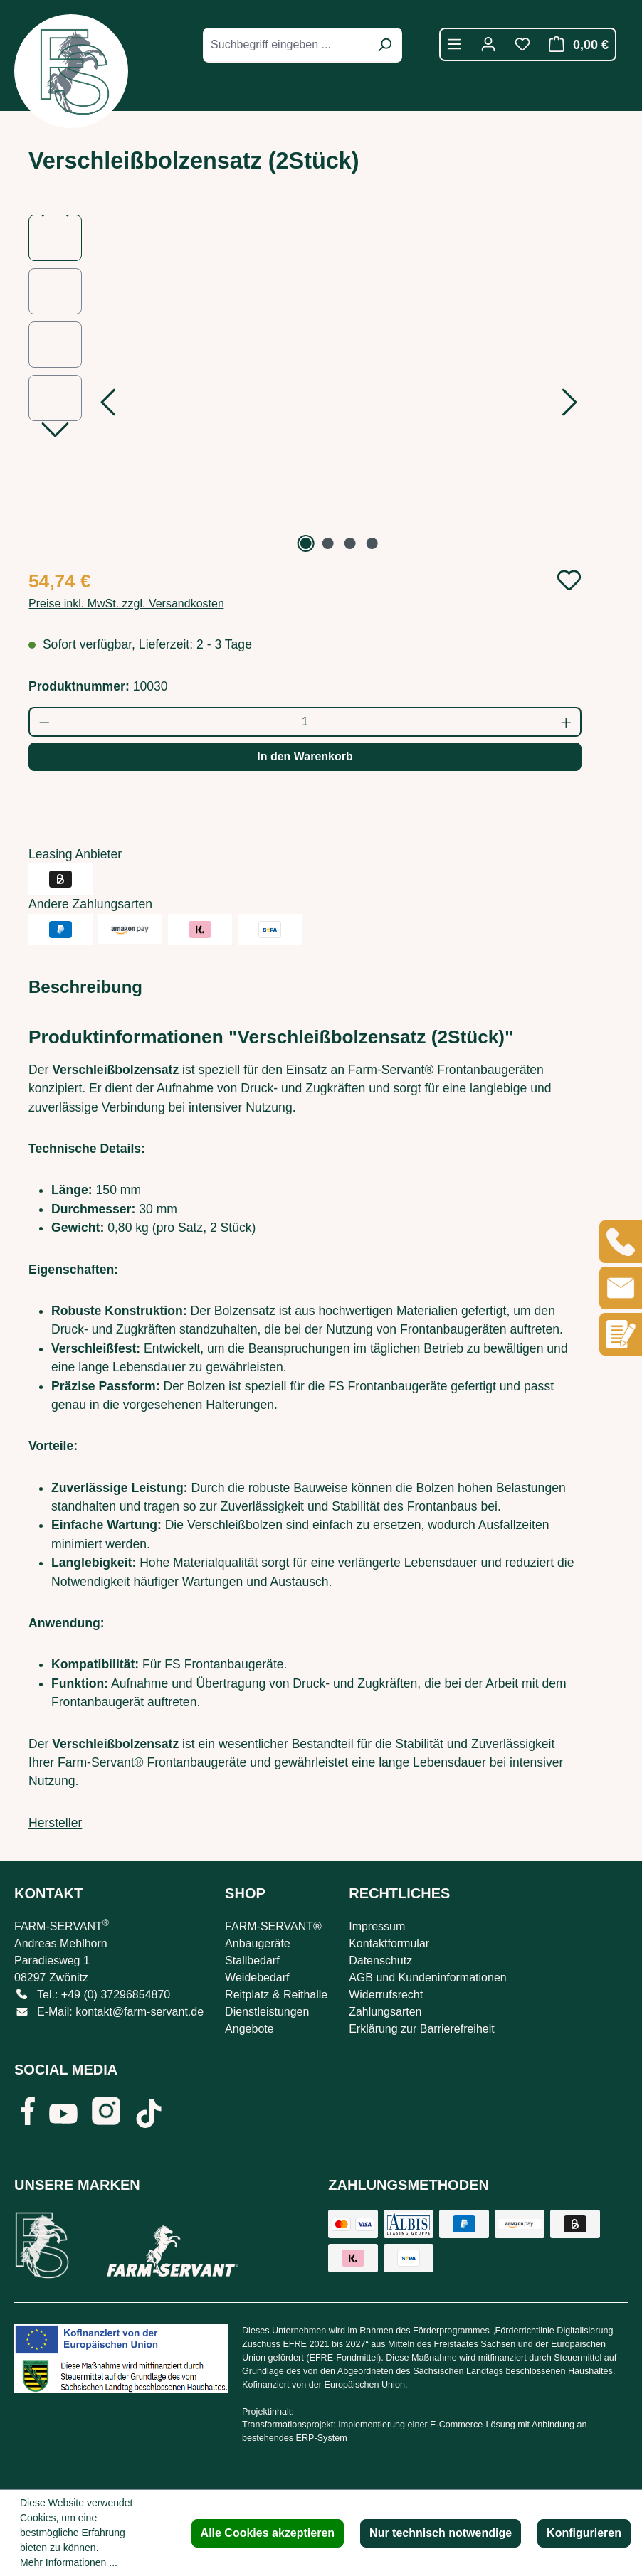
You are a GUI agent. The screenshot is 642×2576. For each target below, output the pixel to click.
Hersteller (55, 1823)
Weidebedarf (257, 1977)
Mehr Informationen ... (68, 2562)
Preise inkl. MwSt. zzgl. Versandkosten (126, 603)
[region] (305, 385)
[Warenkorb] (575, 44)
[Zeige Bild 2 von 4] (328, 543)
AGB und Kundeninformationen (427, 1977)
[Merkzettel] (522, 44)
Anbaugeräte (257, 1943)
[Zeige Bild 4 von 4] (371, 543)
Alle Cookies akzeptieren (268, 2533)
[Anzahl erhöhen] (567, 722)
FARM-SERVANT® (273, 1926)
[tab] (85, 987)
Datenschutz (380, 1960)
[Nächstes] (570, 406)
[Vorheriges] (107, 406)
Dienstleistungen (267, 2012)
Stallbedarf (252, 1960)
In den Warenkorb (305, 756)
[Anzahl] (305, 722)
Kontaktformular (389, 1943)
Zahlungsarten (385, 2012)
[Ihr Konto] (488, 44)
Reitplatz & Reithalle (276, 1995)
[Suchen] (384, 45)
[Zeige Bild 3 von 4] (349, 543)
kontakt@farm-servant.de (139, 2012)
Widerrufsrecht (386, 1995)
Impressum (377, 1926)
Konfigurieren (584, 2533)
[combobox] (286, 45)
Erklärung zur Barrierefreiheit (422, 2029)
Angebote (249, 2029)
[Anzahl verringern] (43, 722)
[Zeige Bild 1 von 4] (306, 543)
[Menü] (454, 44)
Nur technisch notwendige (440, 2533)
